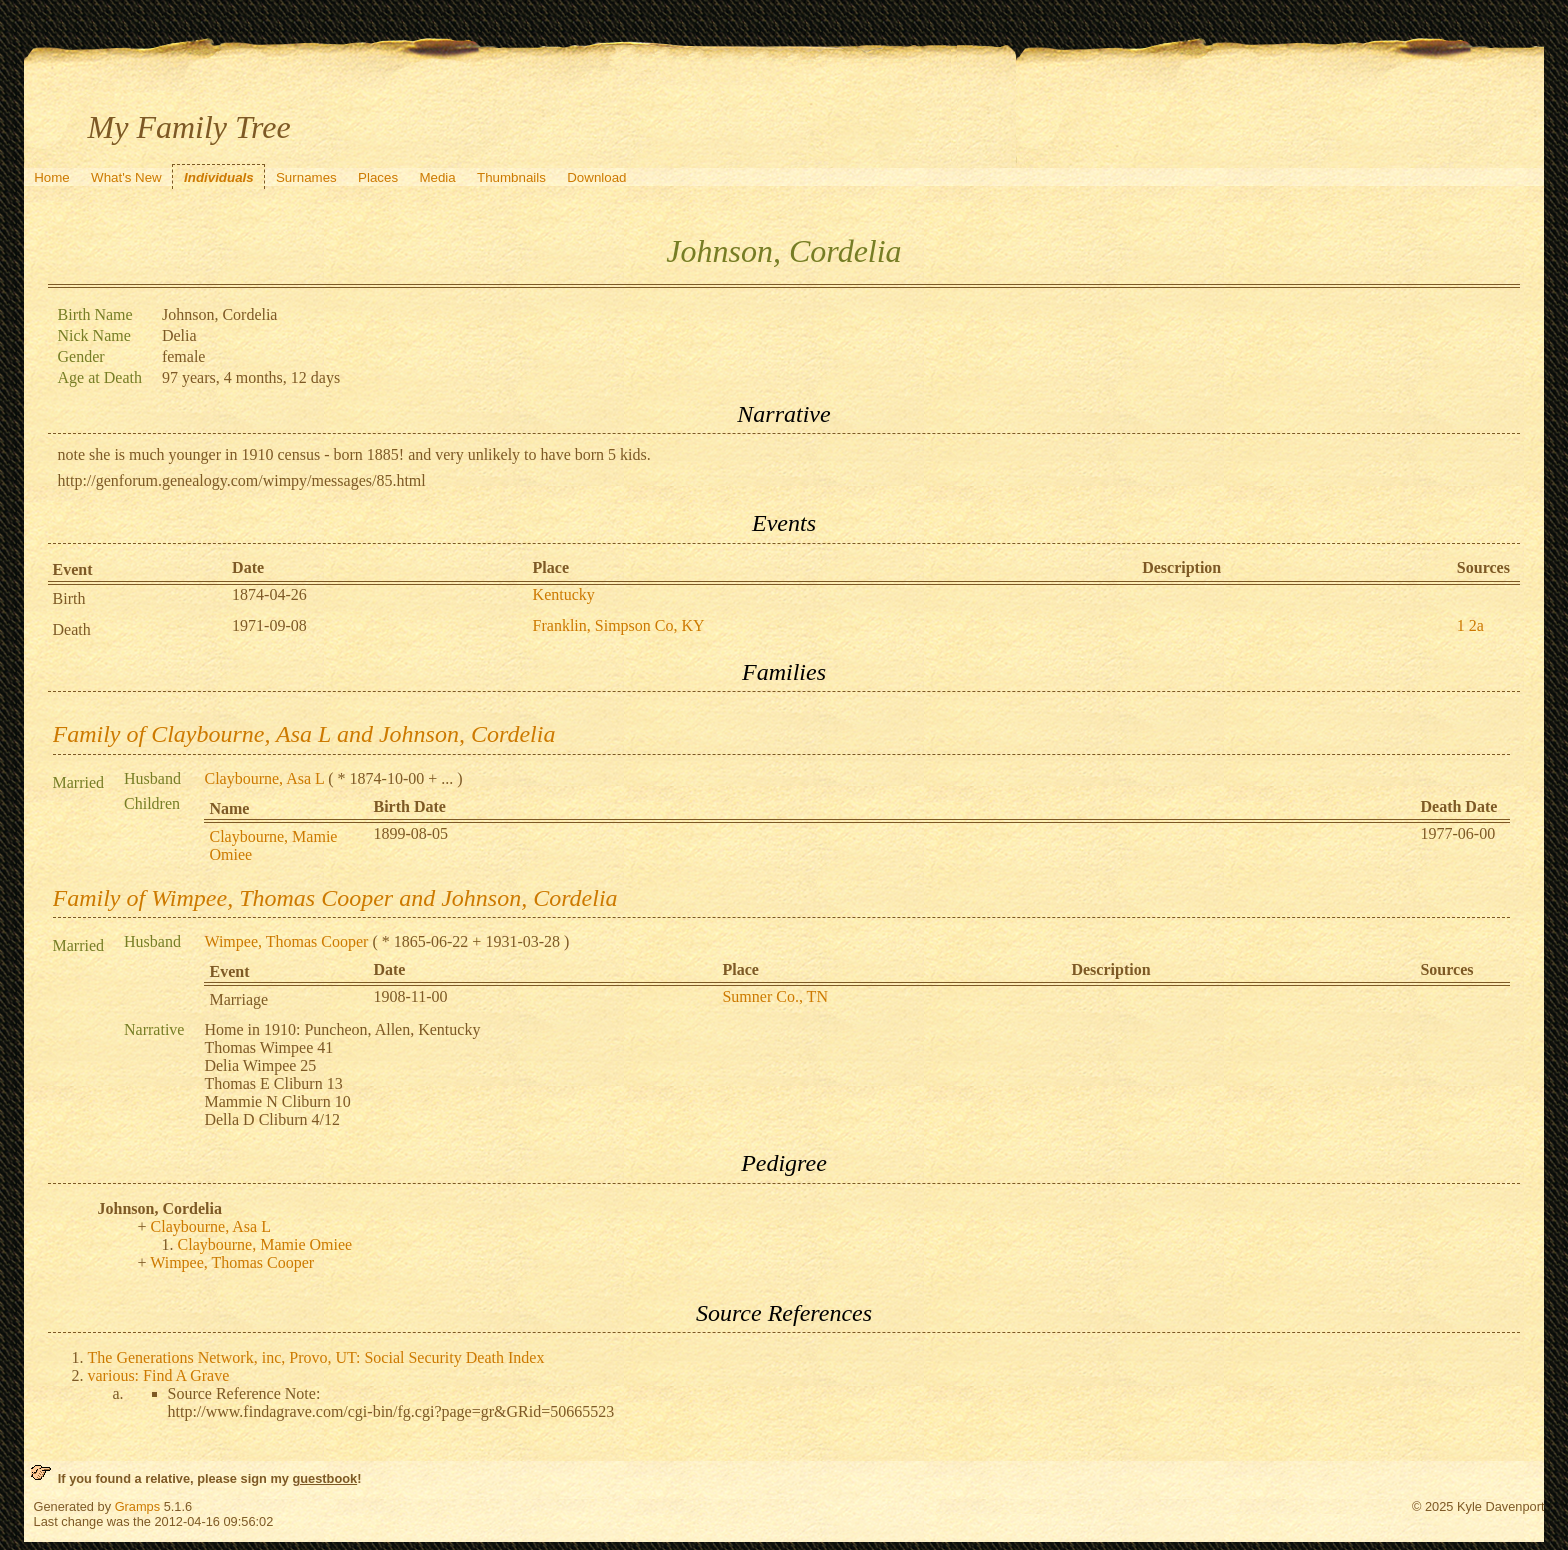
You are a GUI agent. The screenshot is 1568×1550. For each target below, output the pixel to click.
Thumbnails (511, 177)
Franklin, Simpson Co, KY (619, 625)
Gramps (138, 1506)
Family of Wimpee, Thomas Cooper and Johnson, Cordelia (335, 898)
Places (378, 177)
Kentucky (564, 594)
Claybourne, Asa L (264, 778)
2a (1476, 625)
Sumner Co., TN (774, 996)
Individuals (219, 177)
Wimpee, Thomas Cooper (286, 941)
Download (596, 177)
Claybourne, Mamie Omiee (265, 1244)
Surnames (306, 177)
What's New (126, 177)
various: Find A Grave (159, 1375)
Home (52, 177)
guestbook (324, 1478)
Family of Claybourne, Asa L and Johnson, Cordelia (304, 734)
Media (437, 177)
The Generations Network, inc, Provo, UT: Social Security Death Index (316, 1357)
